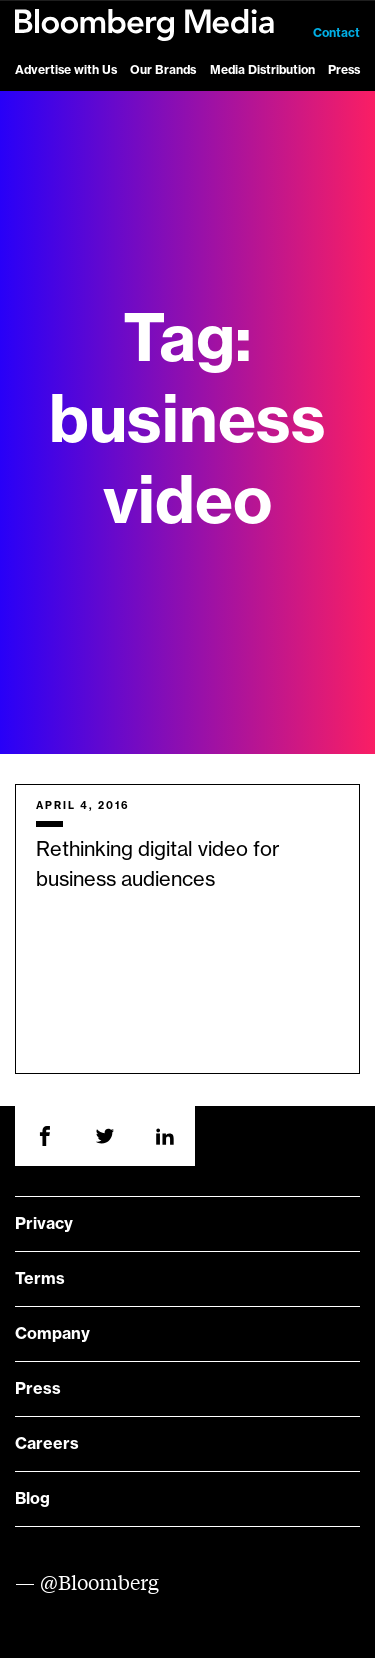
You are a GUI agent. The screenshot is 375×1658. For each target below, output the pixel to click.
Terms (40, 1279)
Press (344, 70)
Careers (47, 1444)
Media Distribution (262, 70)
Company (52, 1334)
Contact (336, 33)
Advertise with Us (66, 70)
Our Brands (163, 70)
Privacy (44, 1224)
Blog (32, 1499)
